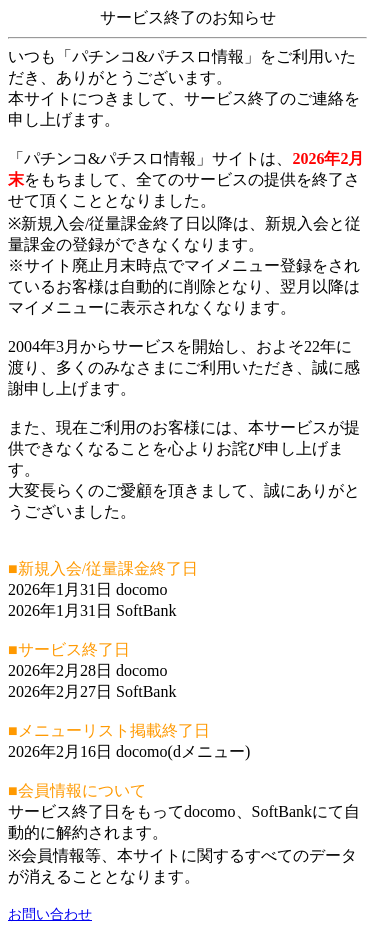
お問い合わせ (50, 914)
